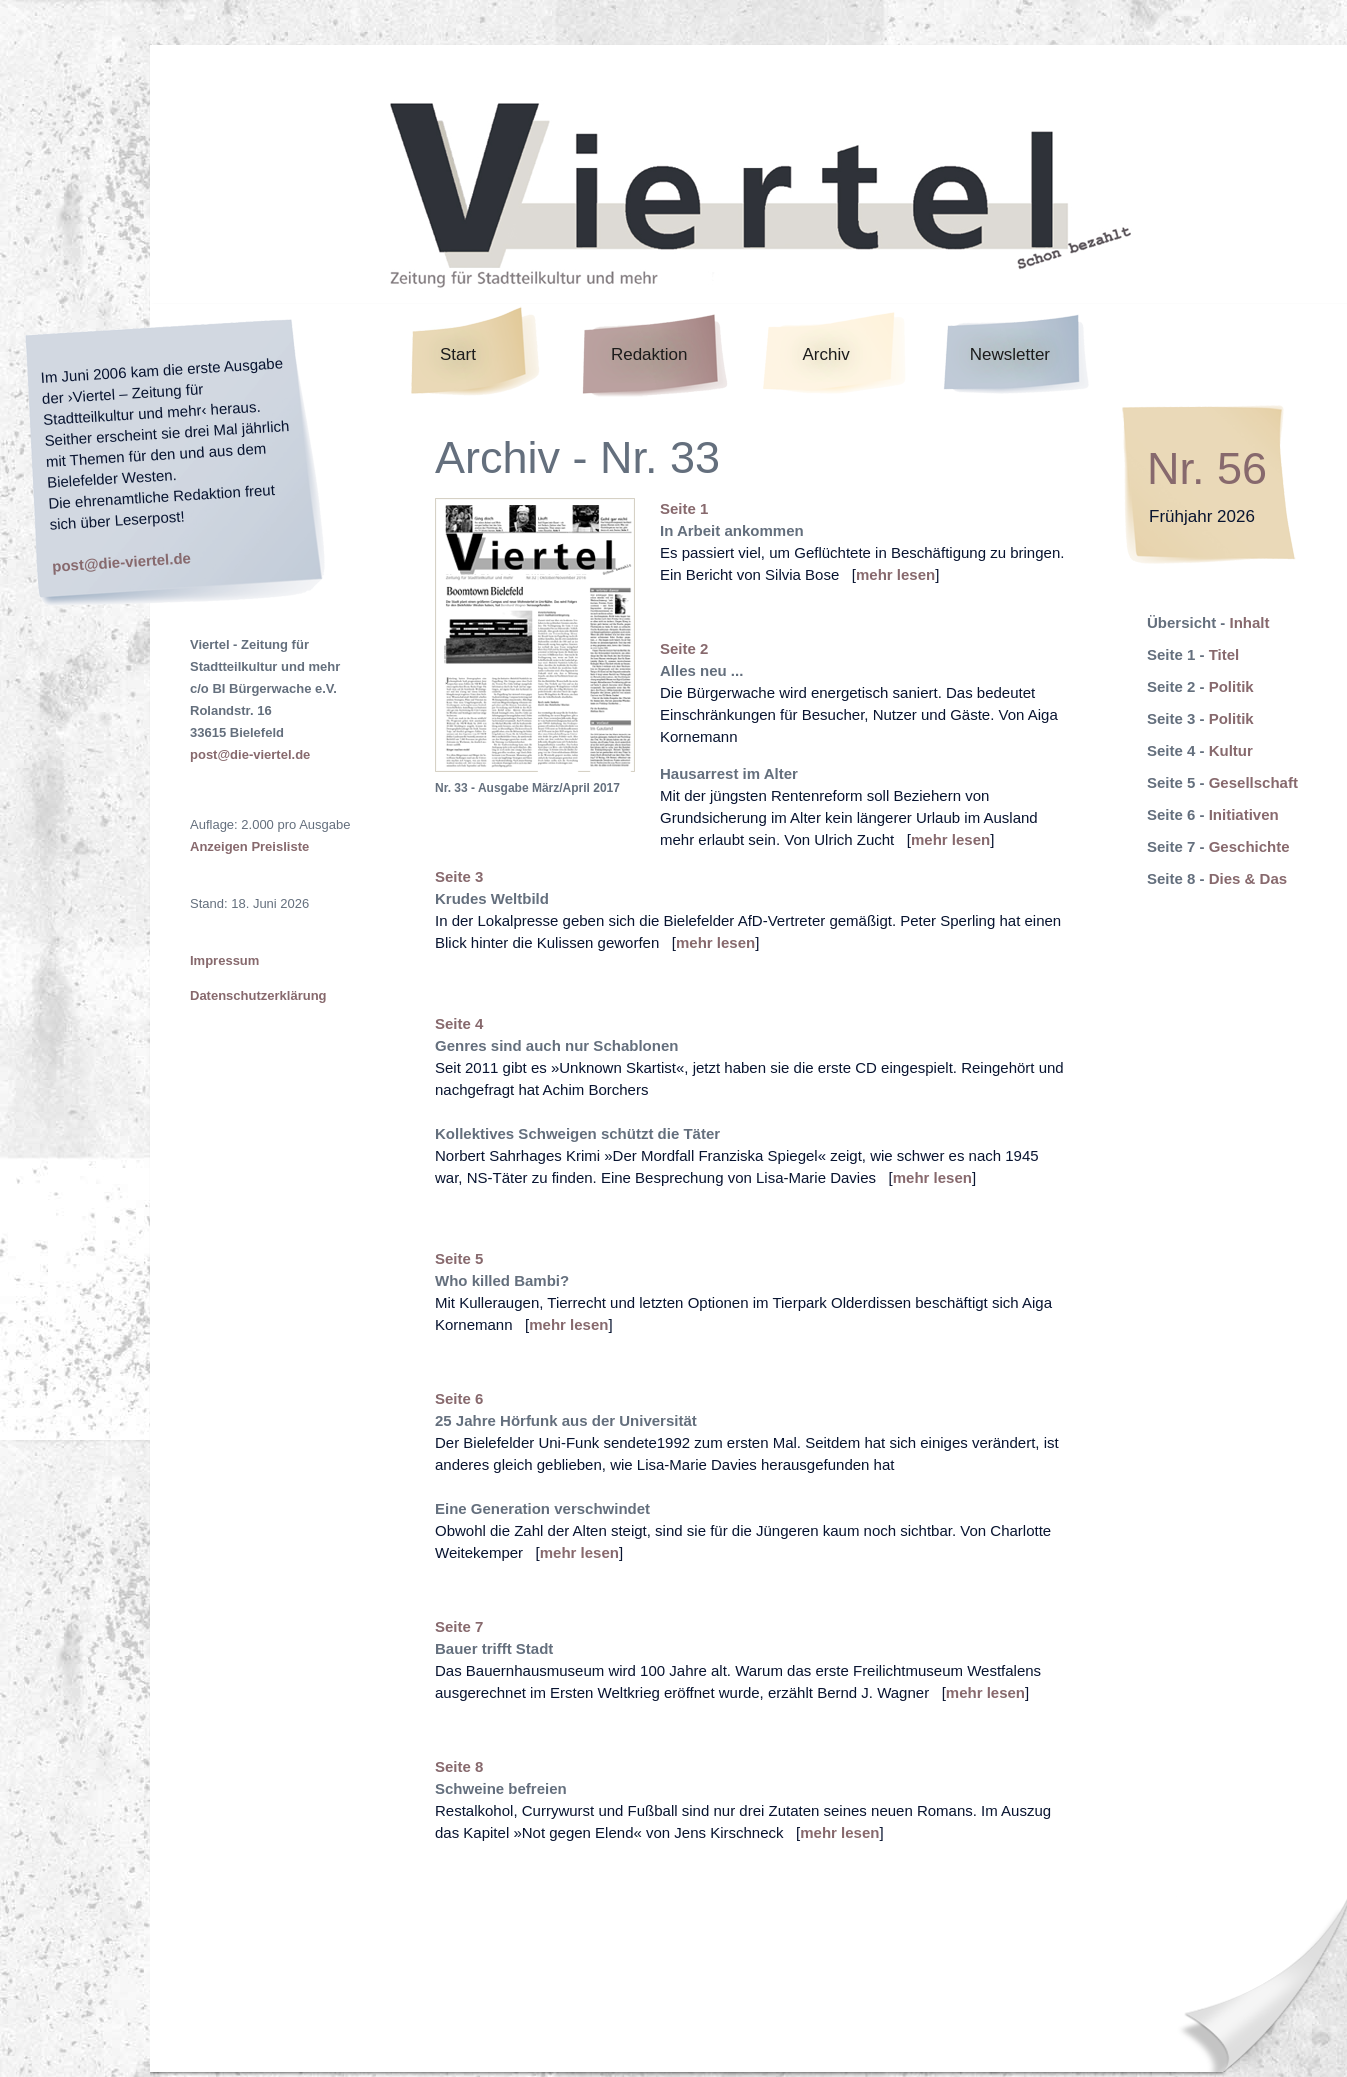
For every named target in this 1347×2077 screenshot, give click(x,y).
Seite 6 (459, 1398)
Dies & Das (1248, 878)
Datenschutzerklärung (258, 995)
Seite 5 (459, 1258)
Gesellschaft (1253, 782)
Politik (1231, 686)
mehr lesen (895, 574)
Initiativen (1244, 814)
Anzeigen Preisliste (249, 846)
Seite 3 (459, 876)
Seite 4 (459, 1023)
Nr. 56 (1207, 468)
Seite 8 (459, 1766)
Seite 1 (684, 508)
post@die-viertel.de (122, 561)
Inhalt (1250, 622)
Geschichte (1249, 846)
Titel (1224, 654)
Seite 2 (684, 648)
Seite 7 (459, 1626)
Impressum (224, 960)
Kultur (1231, 750)
